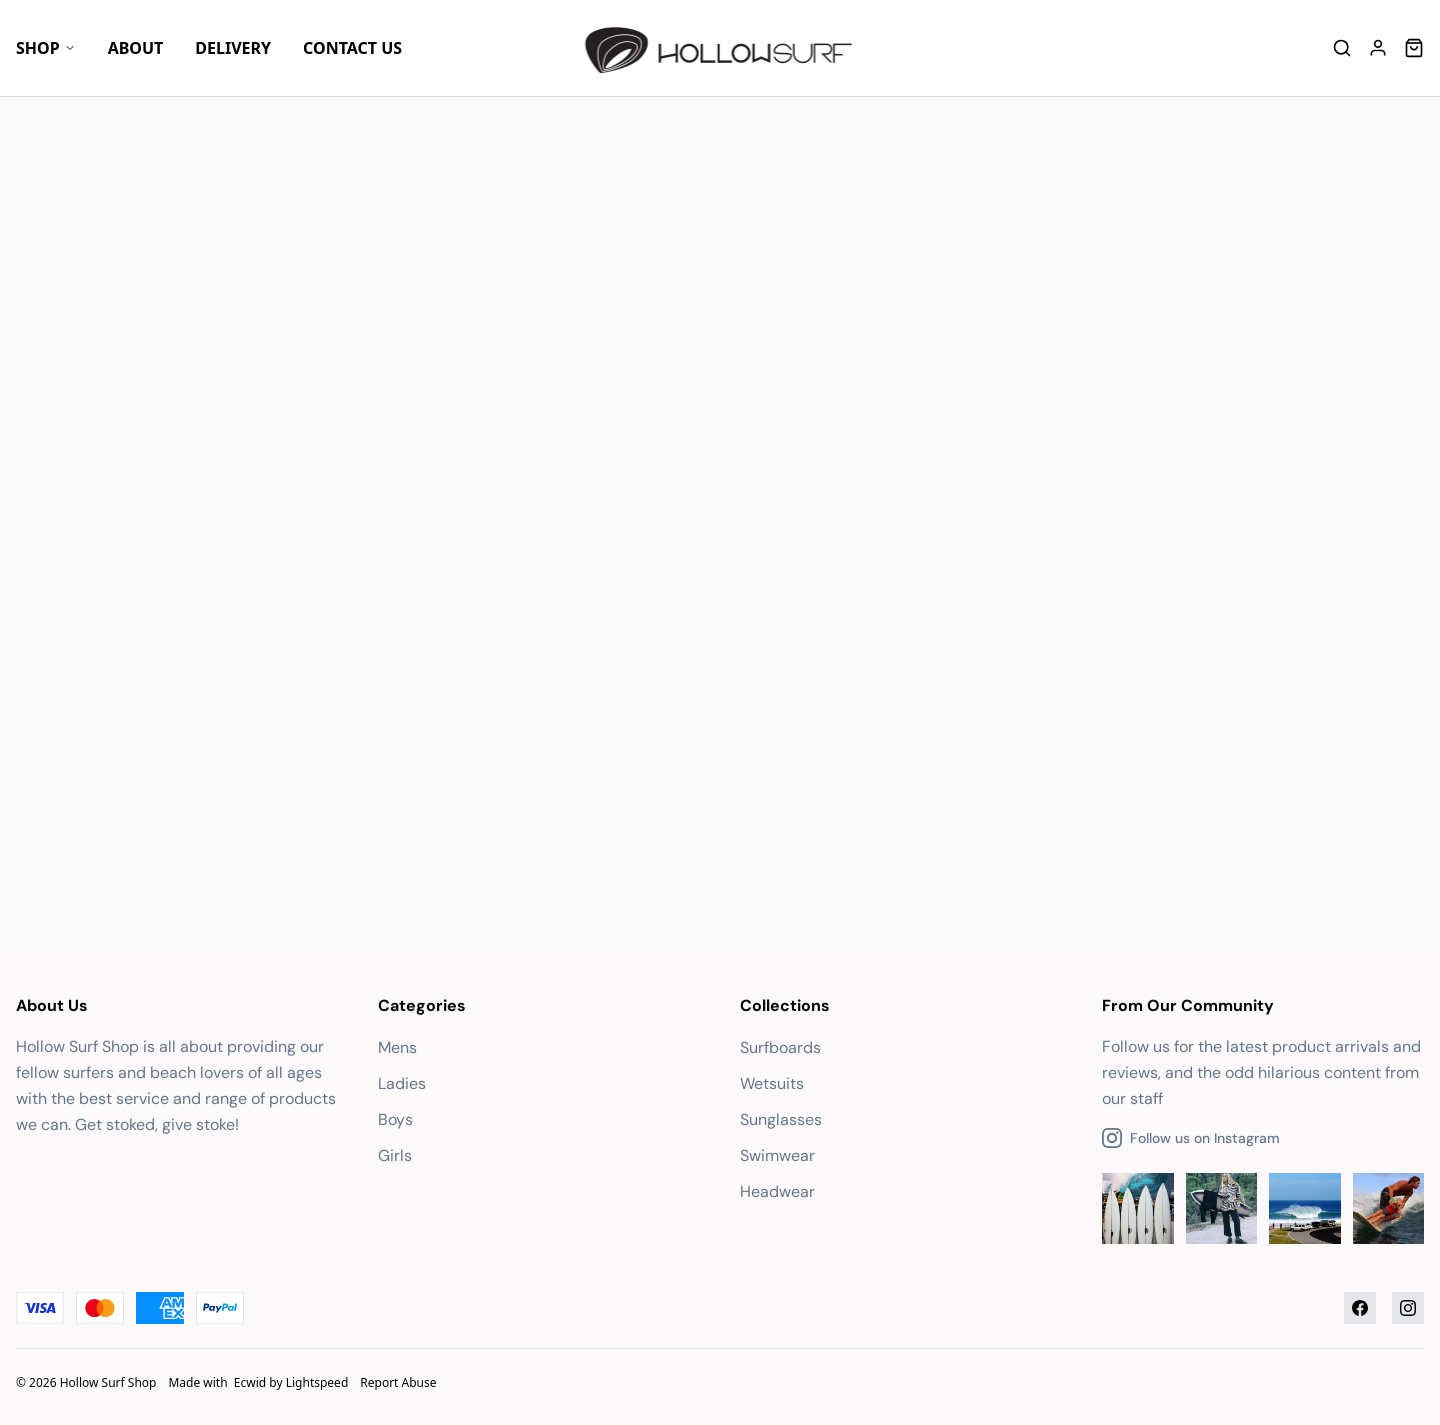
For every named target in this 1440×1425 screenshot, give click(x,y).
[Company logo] (720, 48)
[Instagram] (1408, 1308)
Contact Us (352, 48)
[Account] (1378, 48)
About (136, 48)
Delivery (233, 48)
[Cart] (1414, 48)
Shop (46, 48)
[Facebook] (1360, 1308)
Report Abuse (398, 1382)
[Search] (1342, 48)
